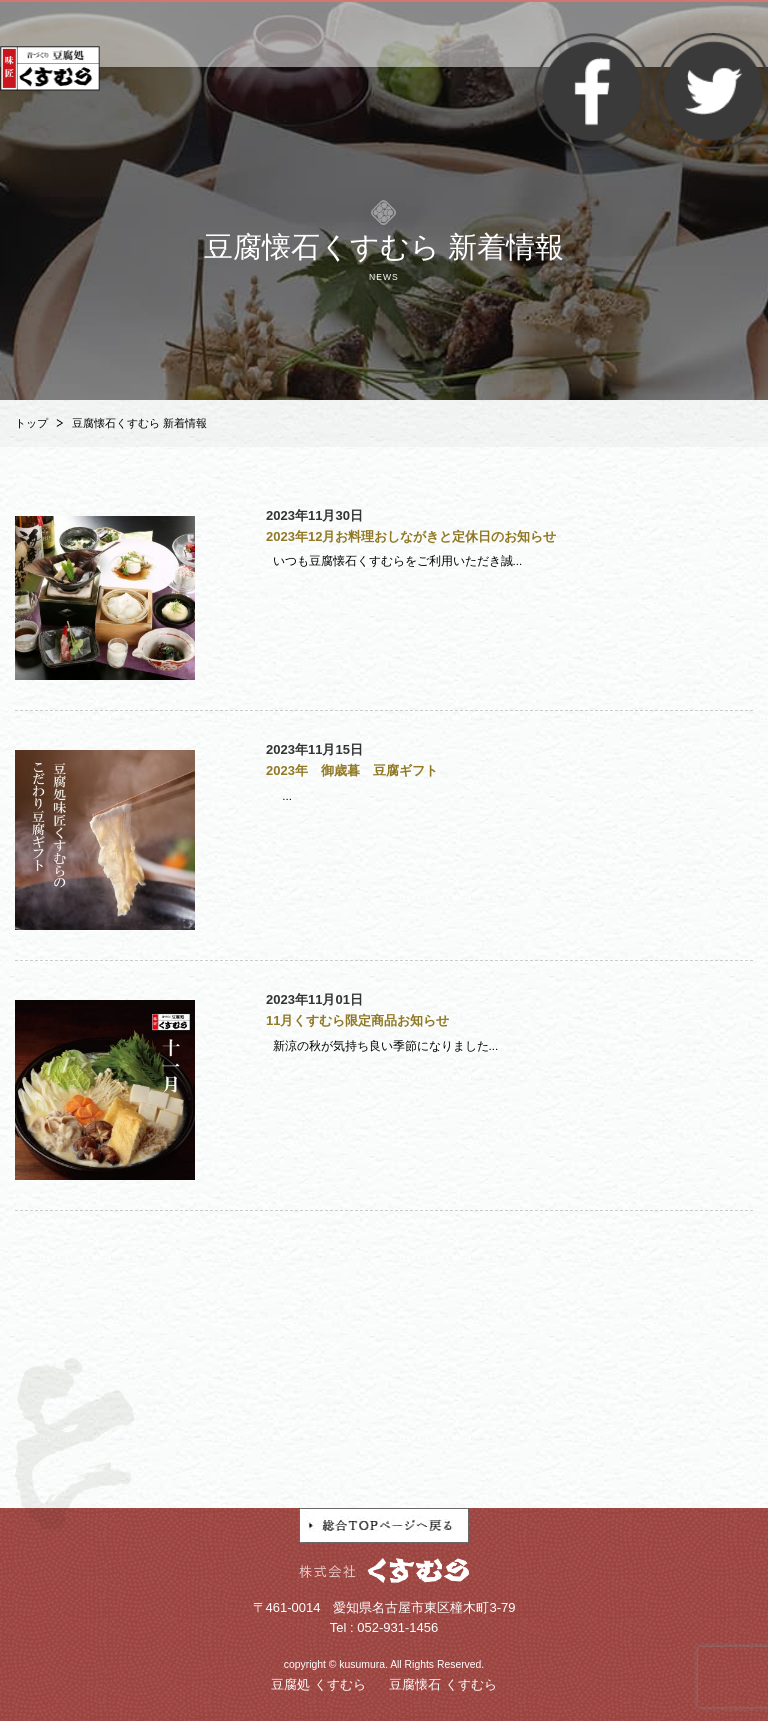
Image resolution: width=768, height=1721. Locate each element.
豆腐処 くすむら (318, 1684)
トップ (31, 423)
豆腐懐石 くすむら (443, 1684)
